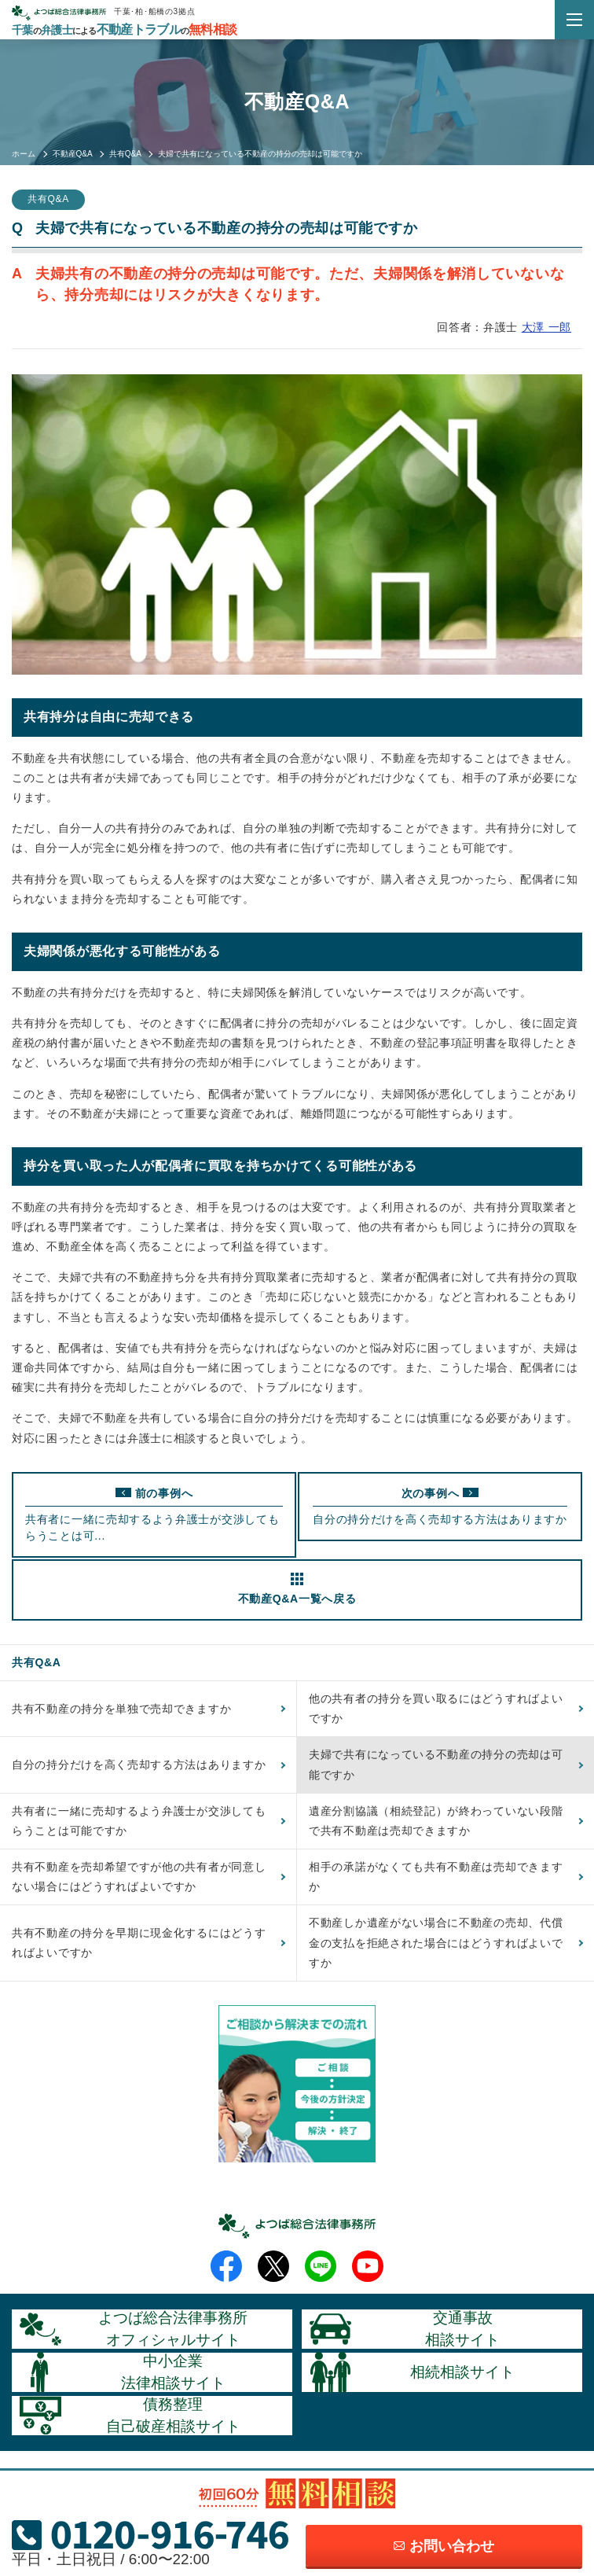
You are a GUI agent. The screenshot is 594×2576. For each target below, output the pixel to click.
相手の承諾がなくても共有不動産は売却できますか (436, 1876)
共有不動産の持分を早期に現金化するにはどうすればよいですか (139, 1942)
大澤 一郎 (546, 327)
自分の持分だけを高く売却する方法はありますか (139, 1764)
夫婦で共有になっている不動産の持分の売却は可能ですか (436, 1764)
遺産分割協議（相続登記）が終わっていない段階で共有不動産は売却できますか (436, 1821)
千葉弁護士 (124, 30)
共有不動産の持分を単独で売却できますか (121, 1708)
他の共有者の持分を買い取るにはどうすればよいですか (436, 1708)
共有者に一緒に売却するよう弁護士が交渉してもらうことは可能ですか (139, 1821)
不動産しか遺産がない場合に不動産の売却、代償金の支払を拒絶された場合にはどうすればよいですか (436, 1942)
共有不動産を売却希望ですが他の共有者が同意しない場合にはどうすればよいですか (139, 1876)
